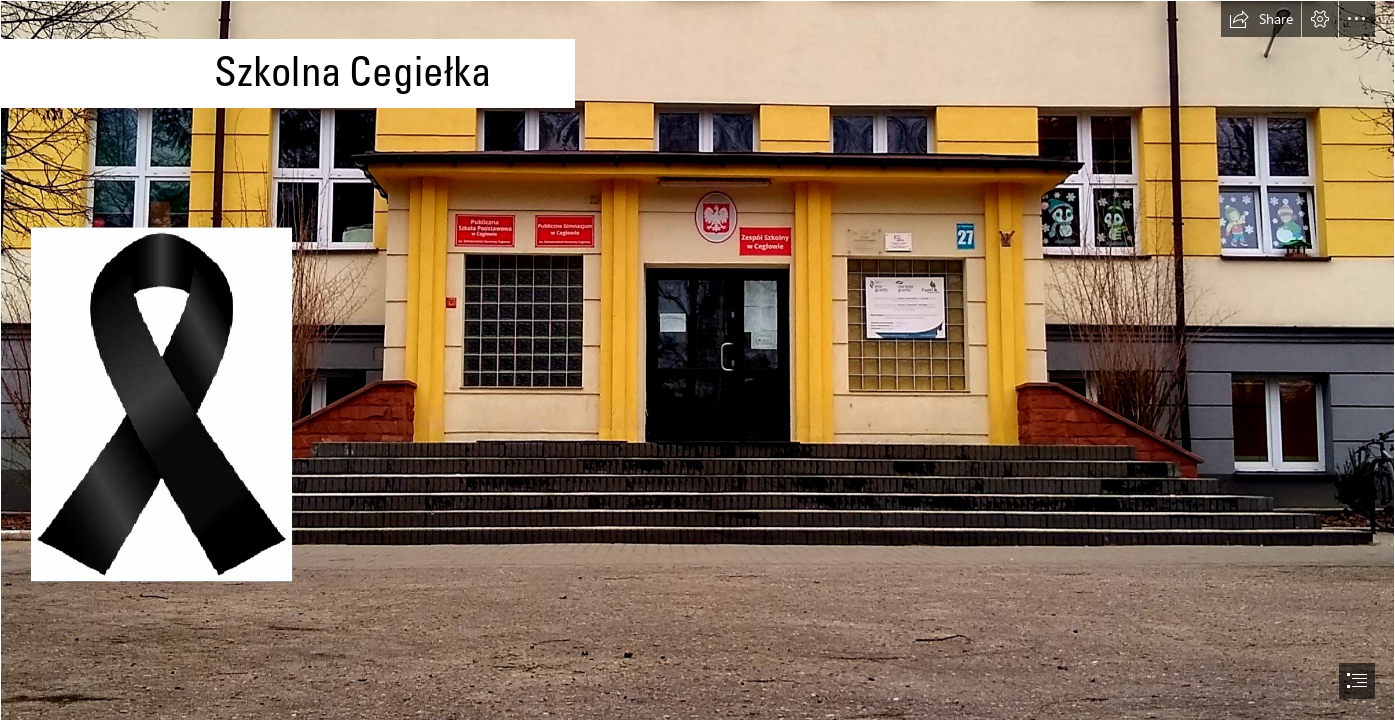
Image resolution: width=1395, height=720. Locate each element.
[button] (1261, 19)
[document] (697, 360)
